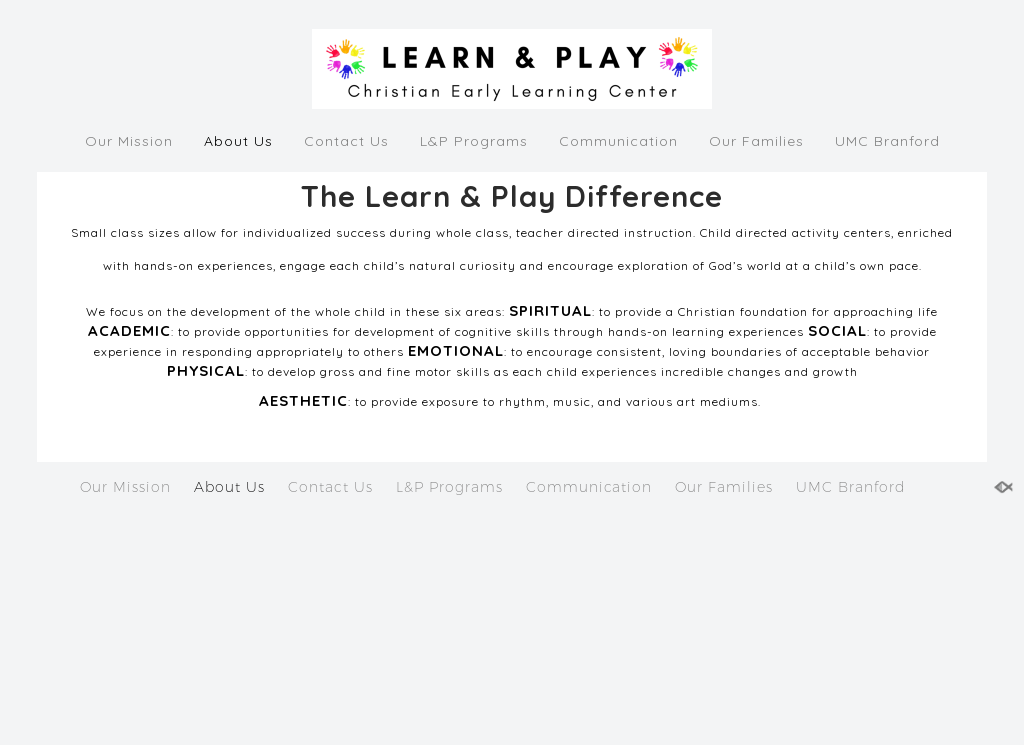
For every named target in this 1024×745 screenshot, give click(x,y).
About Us (238, 141)
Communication (618, 141)
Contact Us (346, 141)
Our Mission (129, 141)
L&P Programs (474, 141)
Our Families (756, 141)
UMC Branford (887, 141)
